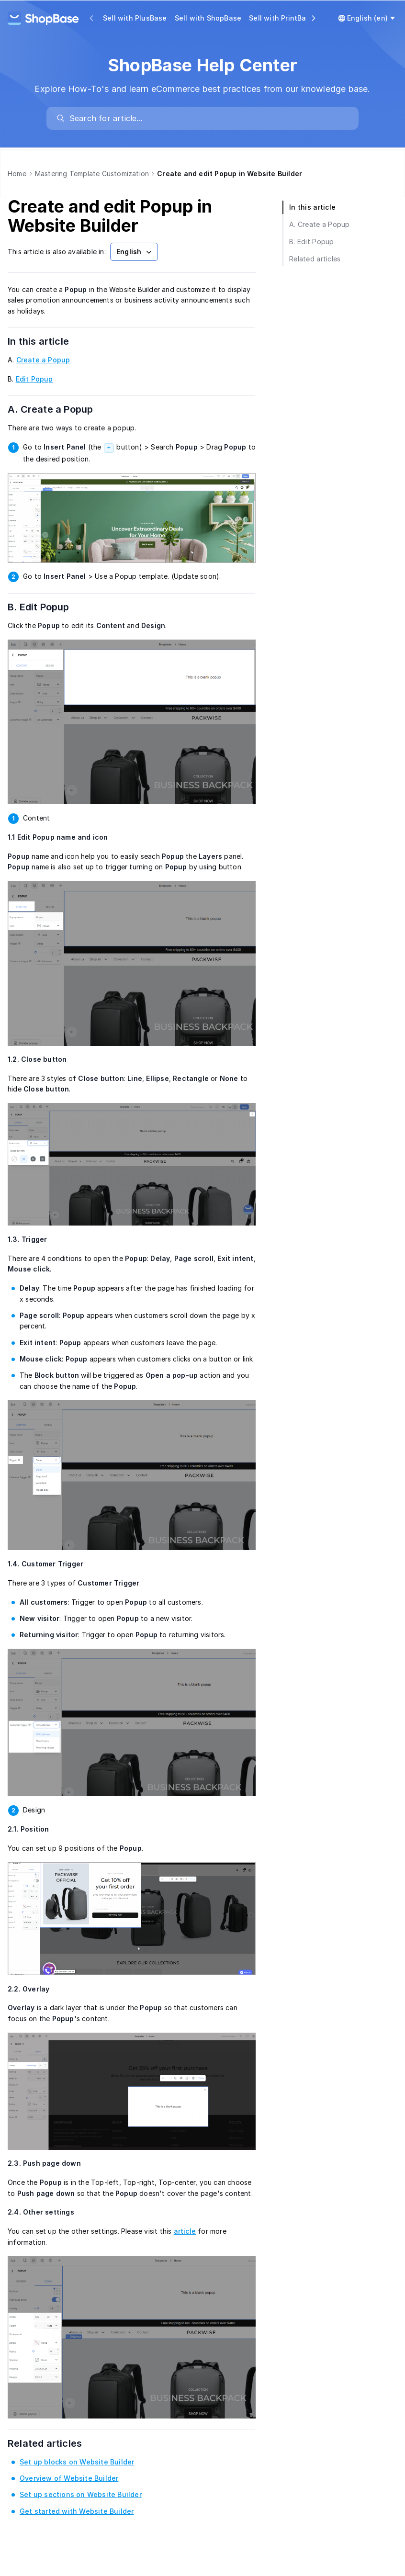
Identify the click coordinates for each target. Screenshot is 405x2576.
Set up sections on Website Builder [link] (81, 2494)
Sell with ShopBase (208, 18)
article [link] (185, 2231)
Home (17, 173)
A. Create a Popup (62, 409)
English (135, 252)
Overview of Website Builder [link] (69, 2478)
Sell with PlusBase (135, 18)
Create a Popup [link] (43, 360)
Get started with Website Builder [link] (77, 2511)
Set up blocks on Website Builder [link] (77, 2462)
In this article (50, 341)
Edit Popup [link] (34, 379)
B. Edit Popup (50, 607)
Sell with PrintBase (282, 18)
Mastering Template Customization (92, 173)
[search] (207, 118)
